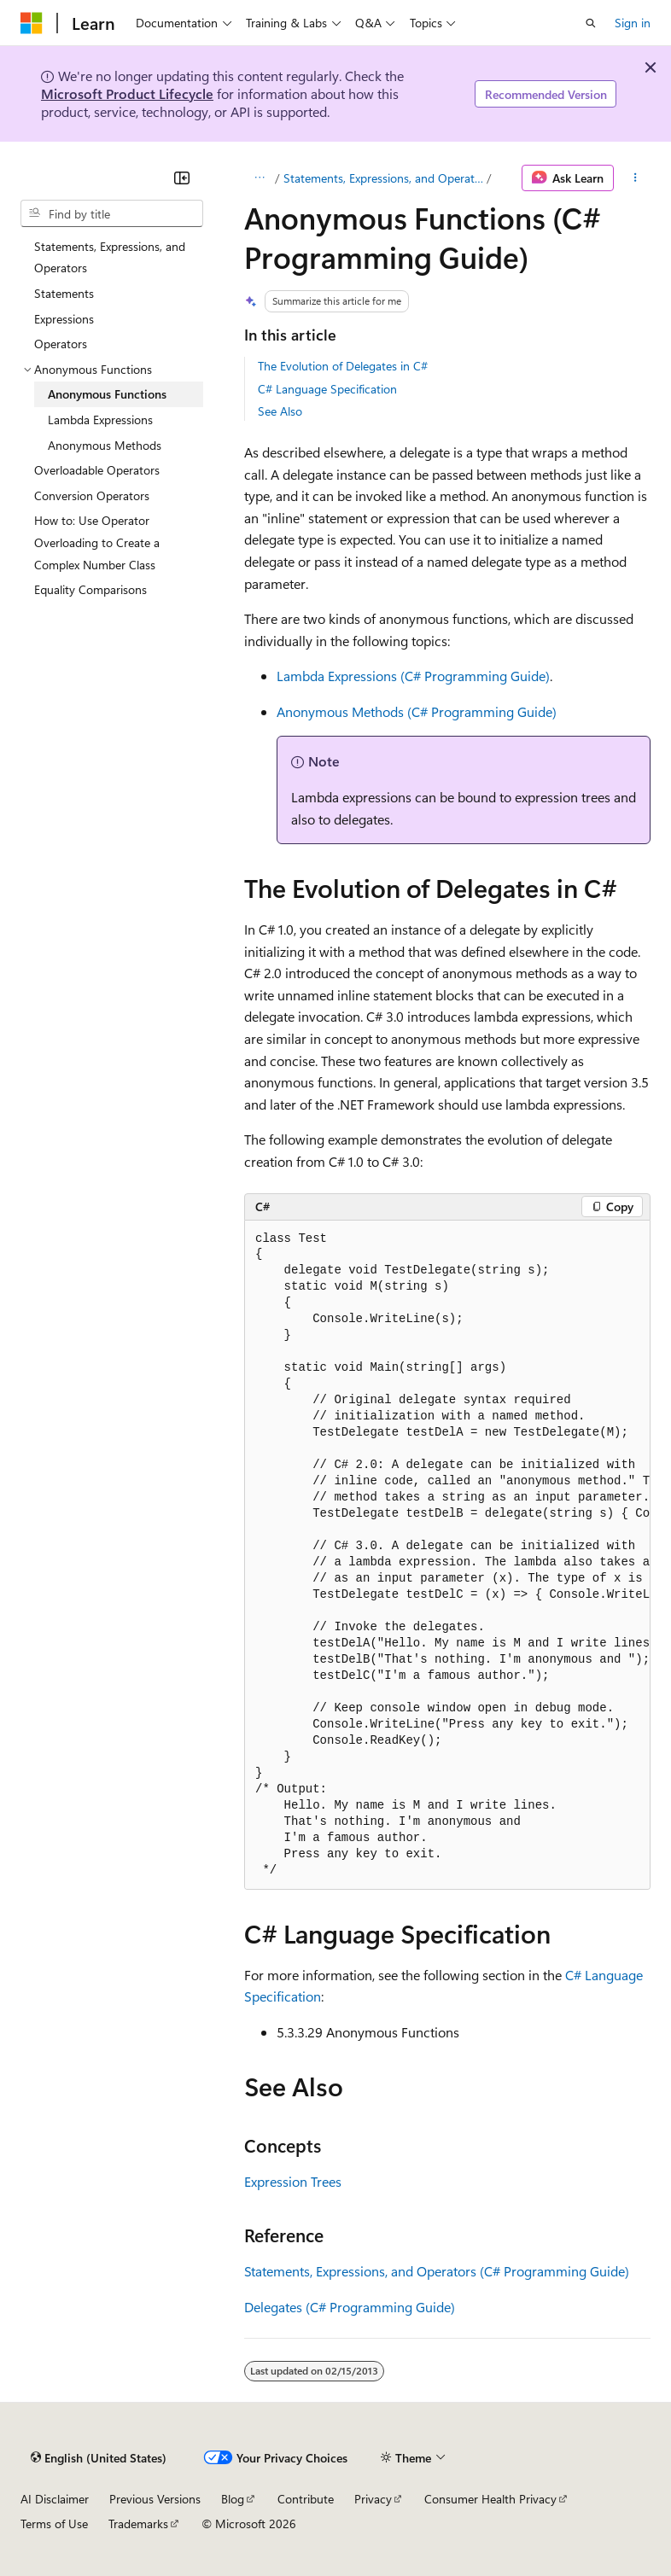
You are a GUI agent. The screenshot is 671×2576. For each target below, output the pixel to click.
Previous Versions (155, 2499)
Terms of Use (54, 2523)
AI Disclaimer (54, 2499)
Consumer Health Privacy (490, 2499)
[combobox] (111, 213)
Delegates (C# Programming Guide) (349, 2307)
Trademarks (138, 2523)
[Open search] (591, 23)
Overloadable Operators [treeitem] (97, 470)
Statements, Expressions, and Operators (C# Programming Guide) (436, 2271)
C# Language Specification (327, 389)
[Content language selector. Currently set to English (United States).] (98, 2457)
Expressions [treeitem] (64, 319)
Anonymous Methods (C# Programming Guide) (417, 711)
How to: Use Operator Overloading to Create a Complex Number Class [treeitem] (97, 542)
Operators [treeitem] (60, 343)
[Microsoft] (31, 23)
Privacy (373, 2499)
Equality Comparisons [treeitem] (90, 589)
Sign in (633, 23)
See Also (280, 411)
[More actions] (636, 178)
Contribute (305, 2499)
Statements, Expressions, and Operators (383, 178)
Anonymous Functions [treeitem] (107, 394)
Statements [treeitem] (64, 293)
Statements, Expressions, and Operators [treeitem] (109, 257)
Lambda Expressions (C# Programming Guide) (413, 676)
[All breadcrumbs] (259, 178)
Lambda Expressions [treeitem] (100, 419)
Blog (232, 2499)
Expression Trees (292, 2181)
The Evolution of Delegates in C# (343, 366)
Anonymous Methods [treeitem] (104, 445)
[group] (447, 1555)
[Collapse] (181, 177)
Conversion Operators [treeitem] (91, 495)
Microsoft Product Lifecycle (127, 93)
